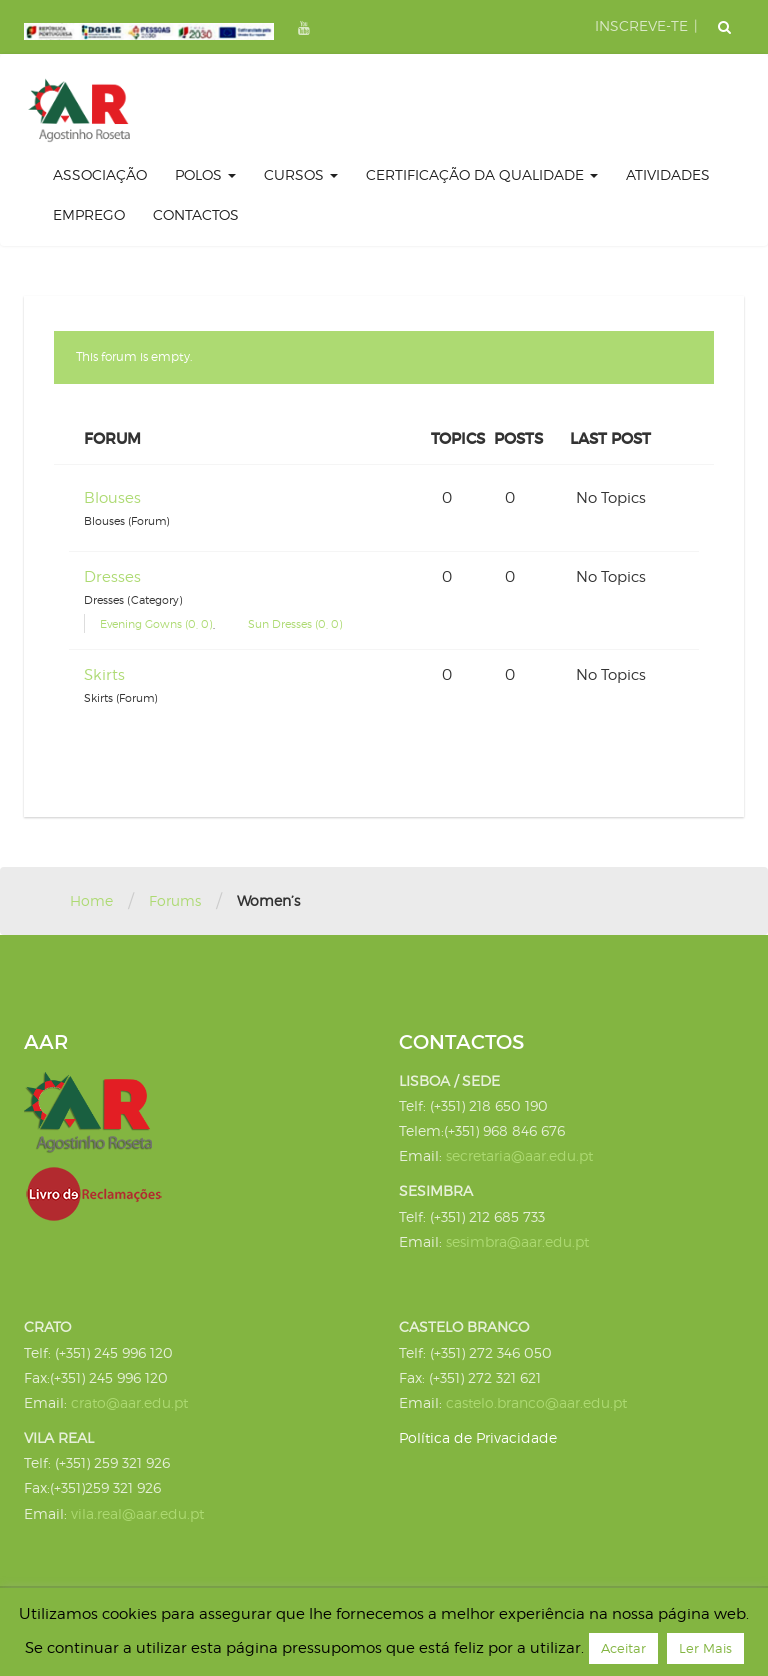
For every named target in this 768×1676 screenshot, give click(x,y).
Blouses (112, 498)
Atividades (668, 174)
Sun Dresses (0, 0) (295, 624)
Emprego (89, 214)
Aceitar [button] (623, 1648)
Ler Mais (705, 1648)
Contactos (196, 214)
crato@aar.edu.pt (129, 1402)
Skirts (104, 675)
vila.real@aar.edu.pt (137, 1513)
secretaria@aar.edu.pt (519, 1155)
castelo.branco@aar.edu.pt (536, 1402)
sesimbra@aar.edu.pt (517, 1241)
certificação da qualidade (482, 174)
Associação (100, 174)
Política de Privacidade (478, 1437)
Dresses (112, 577)
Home (91, 900)
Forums (175, 900)
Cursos (301, 174)
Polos (205, 174)
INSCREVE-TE (641, 25)
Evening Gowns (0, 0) (156, 624)
